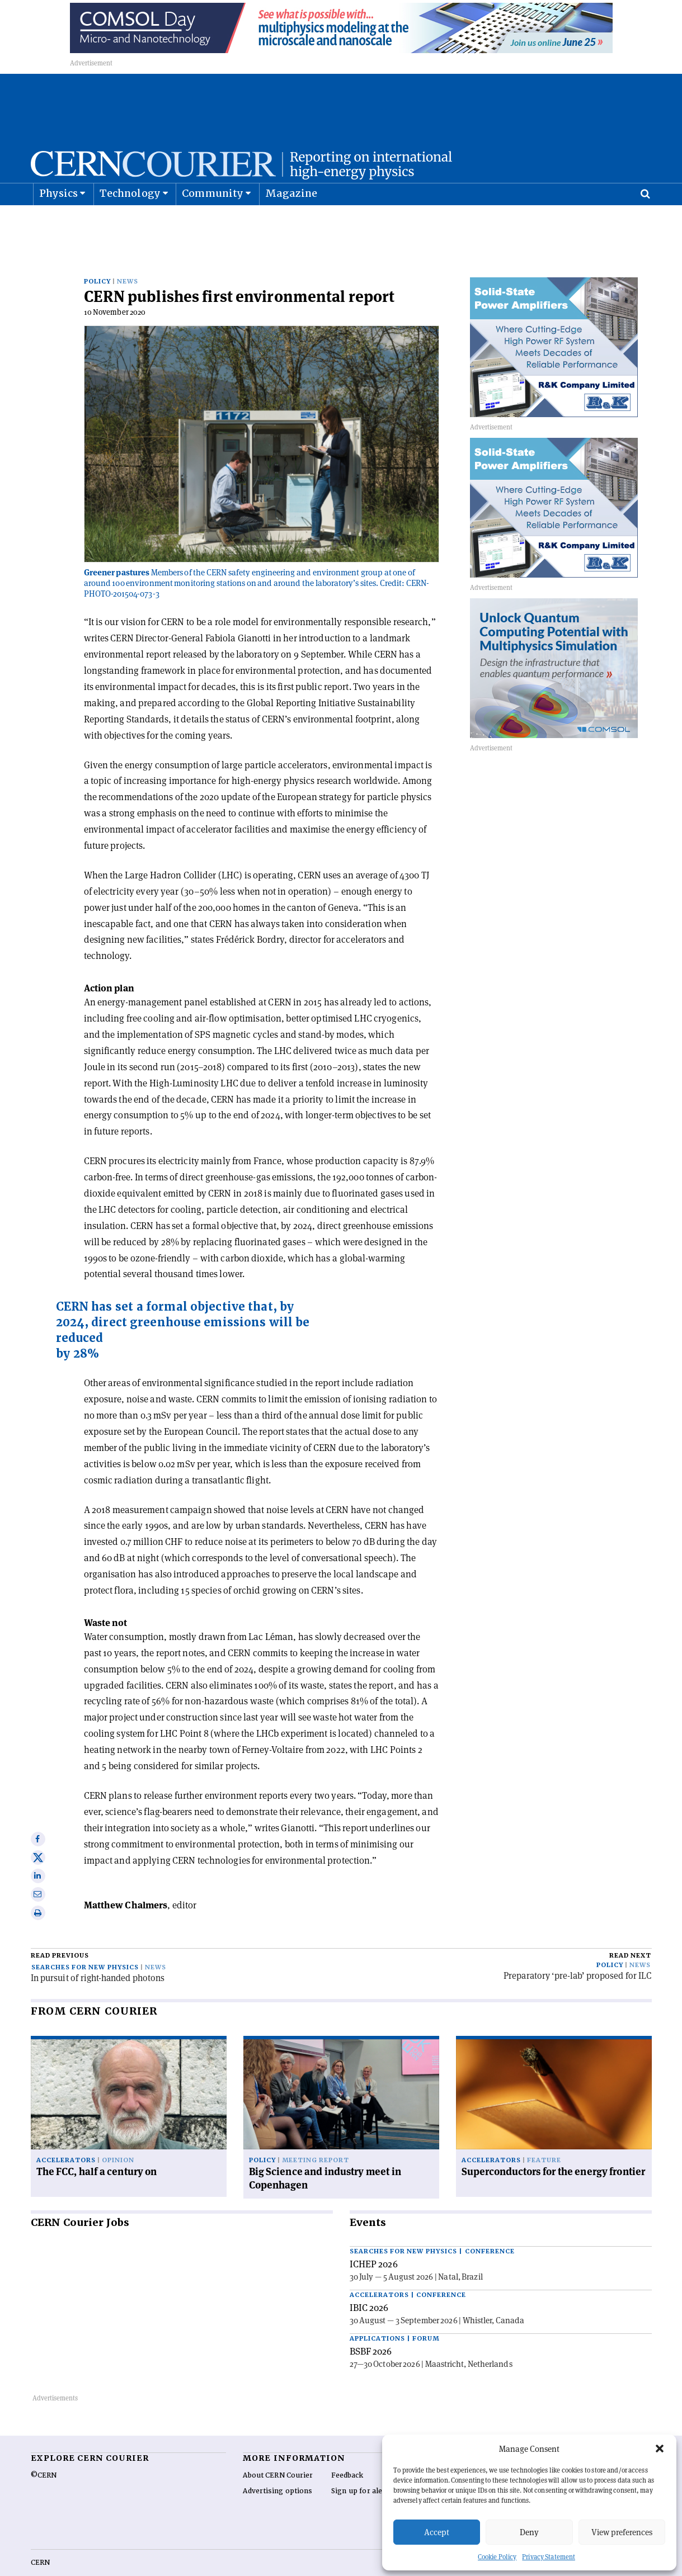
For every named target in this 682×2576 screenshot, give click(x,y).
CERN (40, 2538)
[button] (659, 2448)
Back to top (341, 2566)
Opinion (118, 2135)
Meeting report (315, 2135)
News (127, 256)
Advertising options (277, 2466)
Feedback (347, 2450)
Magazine (291, 221)
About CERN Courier (278, 2450)
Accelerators (66, 2135)
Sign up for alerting (365, 2466)
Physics (58, 221)
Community (212, 221)
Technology (130, 221)
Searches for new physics (85, 1943)
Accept (436, 2532)
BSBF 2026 (371, 2326)
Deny (529, 2532)
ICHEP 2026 (374, 2239)
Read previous (60, 1931)
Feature (544, 2135)
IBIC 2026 (369, 2283)
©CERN (44, 2450)
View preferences (621, 2532)
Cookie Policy (497, 2557)
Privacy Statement (548, 2557)
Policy (97, 256)
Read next (630, 1931)
